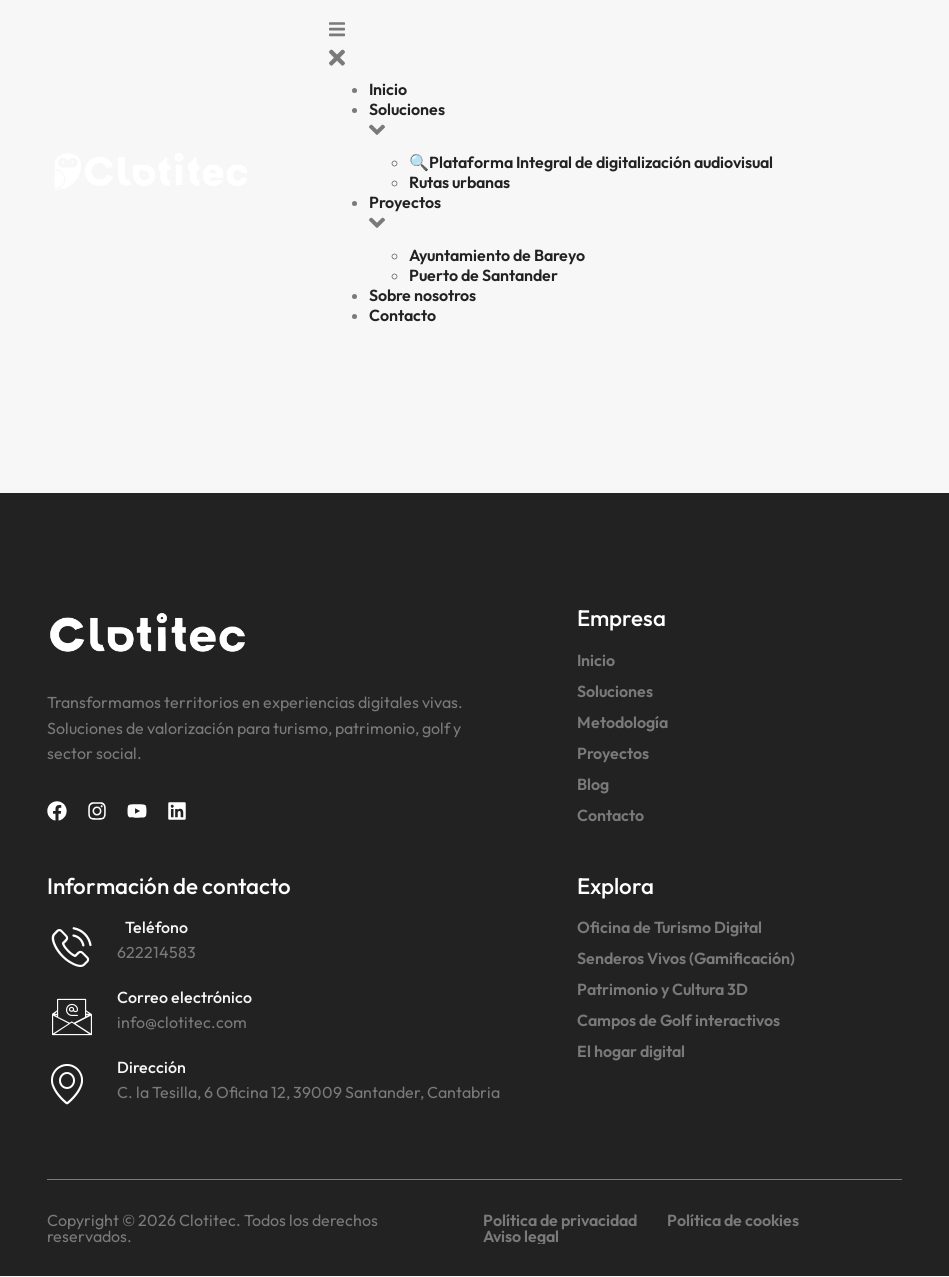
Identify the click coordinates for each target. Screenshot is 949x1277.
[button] (615, 48)
